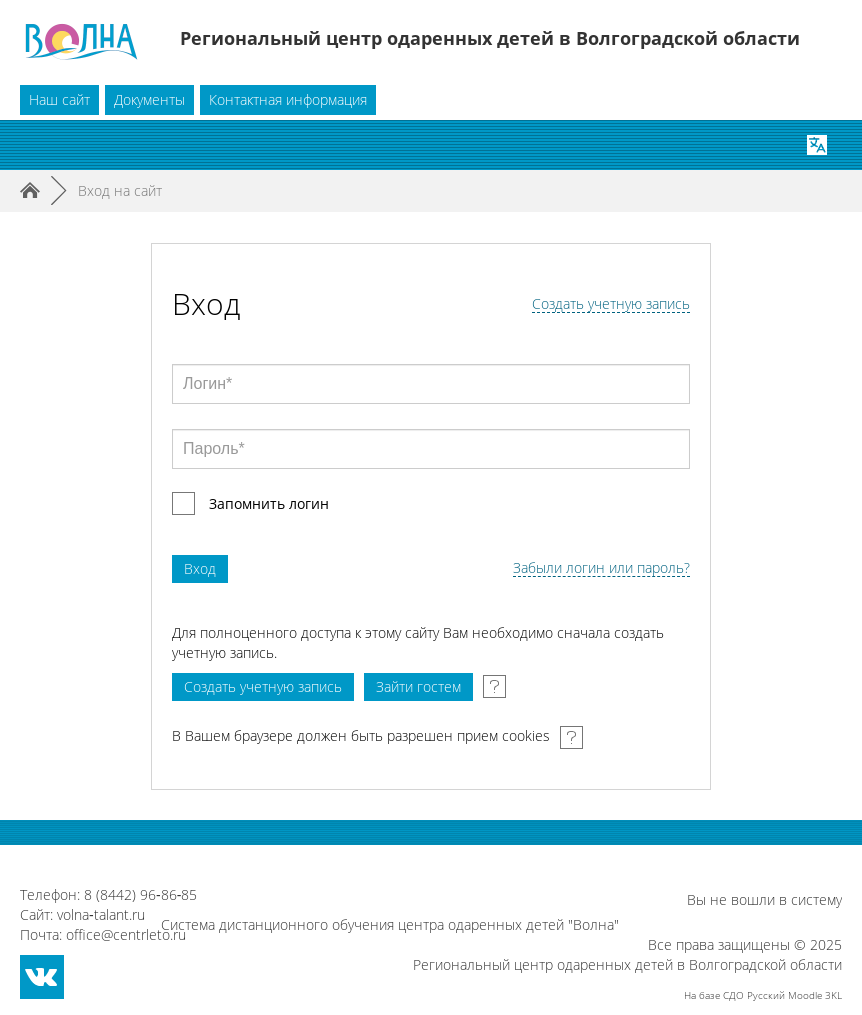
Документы (149, 99)
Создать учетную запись (611, 304)
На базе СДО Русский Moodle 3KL (763, 995)
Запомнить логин (269, 503)
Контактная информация (288, 99)
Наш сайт (59, 99)
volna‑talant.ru (101, 914)
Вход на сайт (120, 190)
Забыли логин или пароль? (601, 568)
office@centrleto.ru (126, 934)
